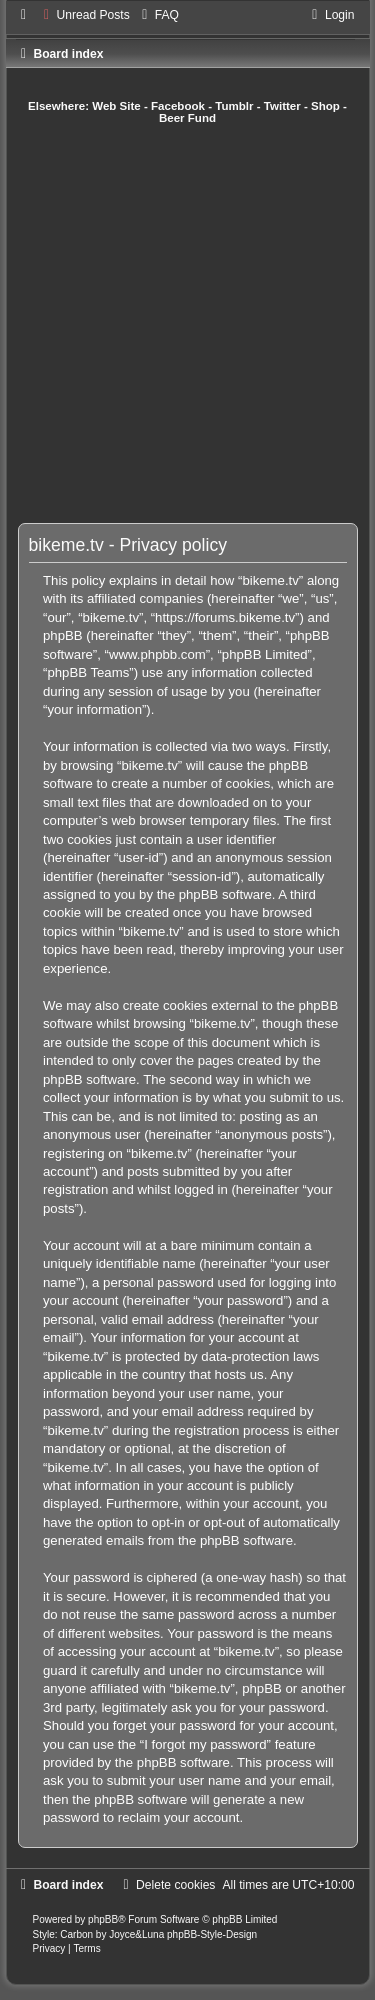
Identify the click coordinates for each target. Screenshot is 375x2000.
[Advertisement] (187, 323)
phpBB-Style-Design (212, 1934)
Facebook (178, 106)
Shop (325, 106)
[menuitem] (84, 15)
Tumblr (234, 106)
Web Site (116, 106)
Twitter (282, 106)
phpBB (103, 1919)
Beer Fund (187, 118)
